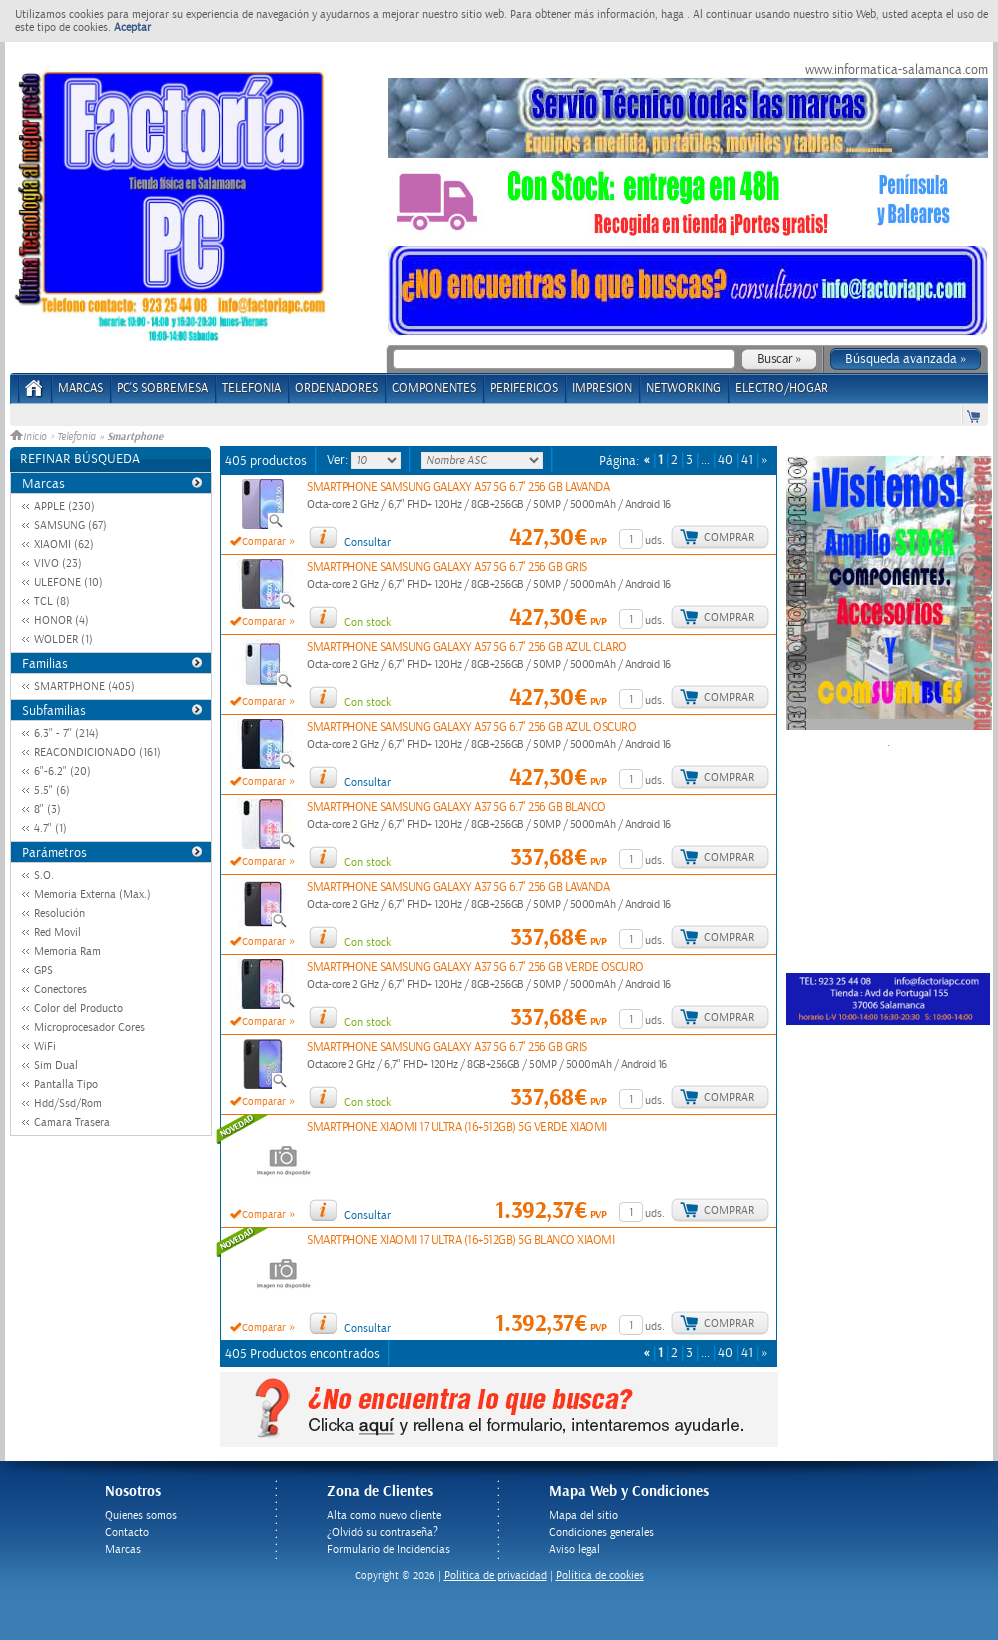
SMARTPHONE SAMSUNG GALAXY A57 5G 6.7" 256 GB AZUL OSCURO (471, 727)
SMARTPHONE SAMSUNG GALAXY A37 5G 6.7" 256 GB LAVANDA (458, 887)
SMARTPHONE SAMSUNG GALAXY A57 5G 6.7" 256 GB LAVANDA (458, 487)
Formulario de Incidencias (388, 1549)
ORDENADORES (336, 388)
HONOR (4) (61, 620)
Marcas (80, 388)
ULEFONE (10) (68, 582)
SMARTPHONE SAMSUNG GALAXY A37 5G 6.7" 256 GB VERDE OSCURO (475, 967)
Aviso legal (574, 1549)
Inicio (30, 437)
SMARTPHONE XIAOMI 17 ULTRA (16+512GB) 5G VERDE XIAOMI (457, 1127)
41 (747, 460)
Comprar (729, 537)
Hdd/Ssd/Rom (68, 1103)
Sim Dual (56, 1065)
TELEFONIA (251, 388)
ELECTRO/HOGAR (781, 388)
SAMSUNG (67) (70, 525)
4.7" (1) (50, 828)
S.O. (44, 875)
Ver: (339, 460)
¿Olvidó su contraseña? (382, 1532)
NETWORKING (683, 388)
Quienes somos (141, 1515)
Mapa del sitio (583, 1515)
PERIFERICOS (524, 388)
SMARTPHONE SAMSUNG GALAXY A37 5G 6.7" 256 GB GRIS (447, 1047)
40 (725, 460)
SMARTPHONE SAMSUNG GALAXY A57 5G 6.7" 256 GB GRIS (447, 567)
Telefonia (76, 437)
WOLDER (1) (63, 639)
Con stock (367, 622)
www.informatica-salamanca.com (896, 70)
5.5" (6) (52, 790)
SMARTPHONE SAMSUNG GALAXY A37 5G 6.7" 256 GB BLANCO (456, 807)
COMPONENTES (434, 388)
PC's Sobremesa (162, 388)
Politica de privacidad (495, 1575)
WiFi (45, 1046)
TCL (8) (52, 601)
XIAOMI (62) (64, 544)
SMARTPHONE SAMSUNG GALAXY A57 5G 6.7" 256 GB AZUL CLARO (467, 647)
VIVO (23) (58, 563)
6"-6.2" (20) (62, 771)
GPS (43, 970)
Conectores (60, 989)
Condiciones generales (601, 1532)
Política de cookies (600, 1575)
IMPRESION (602, 388)
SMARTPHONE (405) (84, 686)
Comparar (264, 542)
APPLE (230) (64, 506)
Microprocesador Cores (89, 1027)
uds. (655, 540)
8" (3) (47, 809)
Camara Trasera (72, 1122)
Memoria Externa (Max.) (92, 894)
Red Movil (57, 932)
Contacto (127, 1532)
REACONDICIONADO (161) (97, 752)
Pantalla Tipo (66, 1084)
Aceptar (132, 27)
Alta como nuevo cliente (384, 1515)
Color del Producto (78, 1008)
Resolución (59, 913)
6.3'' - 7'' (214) (66, 733)
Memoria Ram (67, 951)
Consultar (367, 542)
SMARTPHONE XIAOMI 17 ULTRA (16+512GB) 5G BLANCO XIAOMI (460, 1240)
